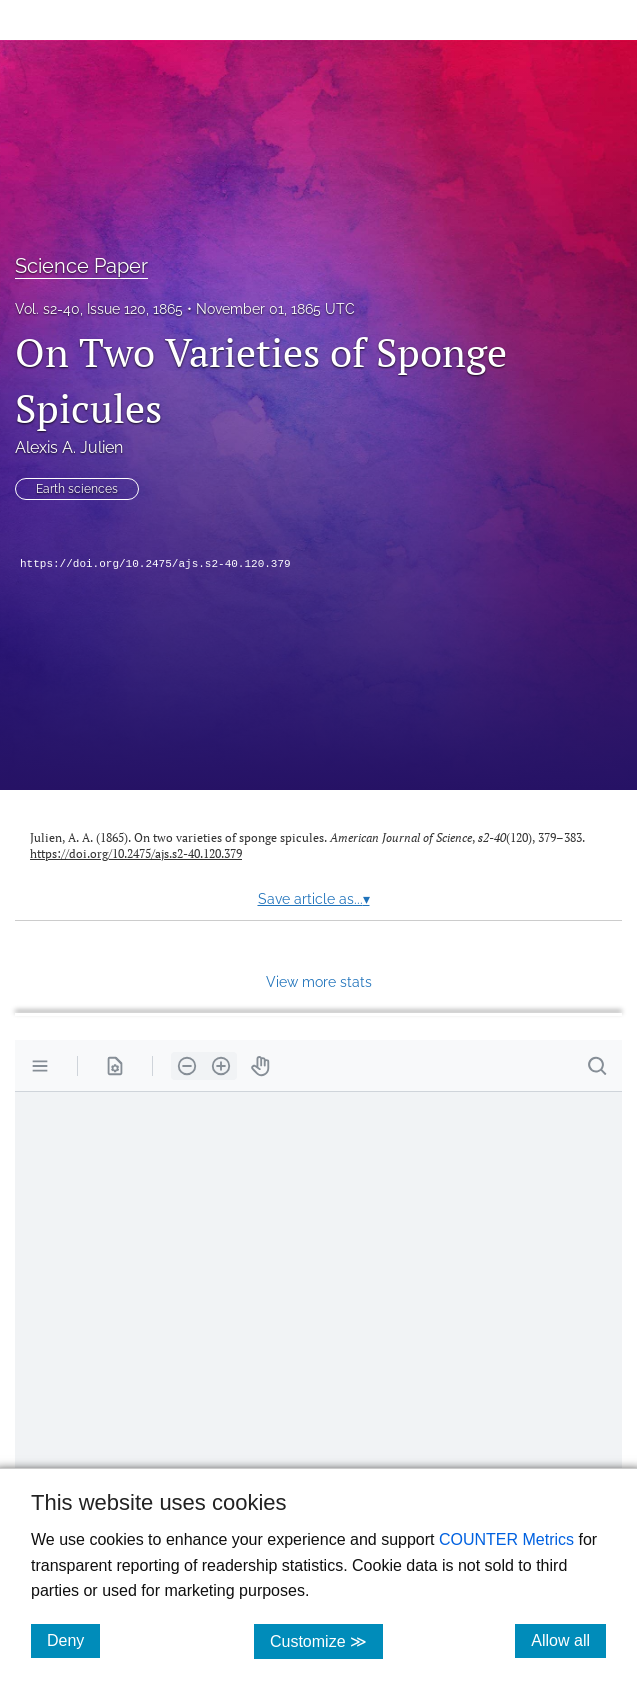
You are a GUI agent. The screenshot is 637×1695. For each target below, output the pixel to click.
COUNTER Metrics (506, 1539)
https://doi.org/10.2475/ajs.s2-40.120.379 (155, 564)
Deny (73, 1640)
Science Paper (81, 266)
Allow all (568, 1640)
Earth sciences (77, 489)
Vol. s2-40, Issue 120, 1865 (99, 309)
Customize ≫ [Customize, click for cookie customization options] (326, 1640)
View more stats (319, 981)
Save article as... (314, 899)
